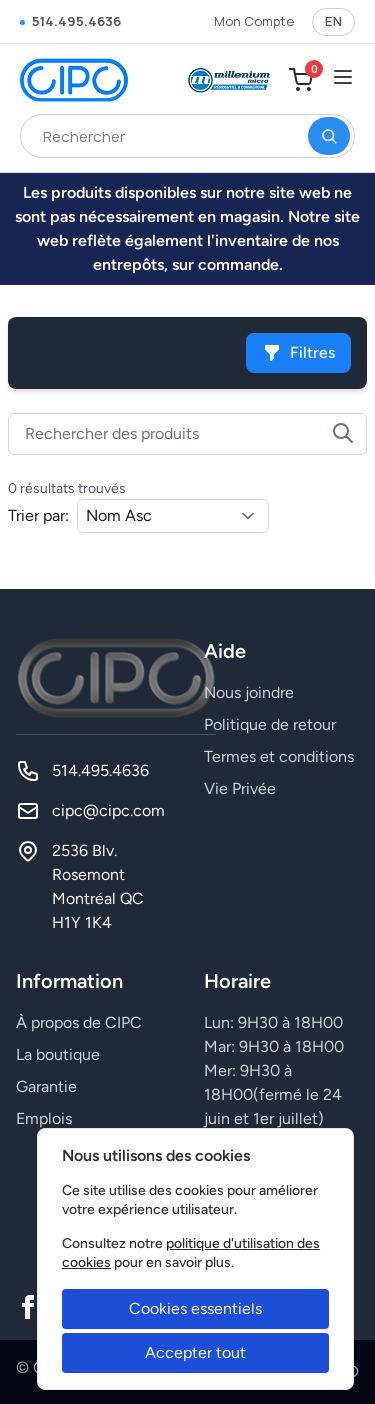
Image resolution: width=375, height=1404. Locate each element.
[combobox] (187, 136)
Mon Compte (254, 21)
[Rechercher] (329, 136)
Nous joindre (249, 692)
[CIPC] (74, 80)
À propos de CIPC (79, 1022)
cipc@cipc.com (108, 810)
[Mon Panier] (301, 80)
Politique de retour (270, 724)
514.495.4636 (70, 21)
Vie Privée (240, 788)
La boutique (58, 1054)
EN (333, 21)
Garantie (46, 1086)
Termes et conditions (279, 756)
